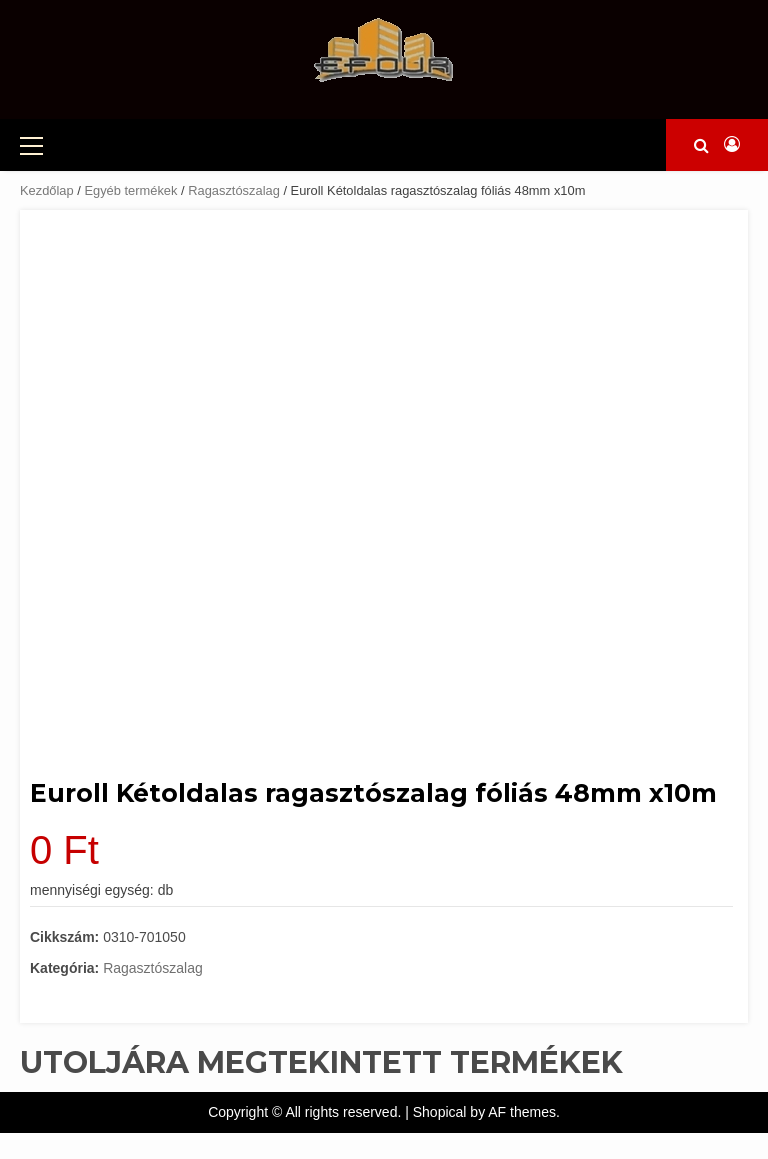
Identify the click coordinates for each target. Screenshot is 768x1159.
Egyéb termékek (130, 190)
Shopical (440, 1112)
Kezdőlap (47, 190)
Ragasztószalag (234, 190)
